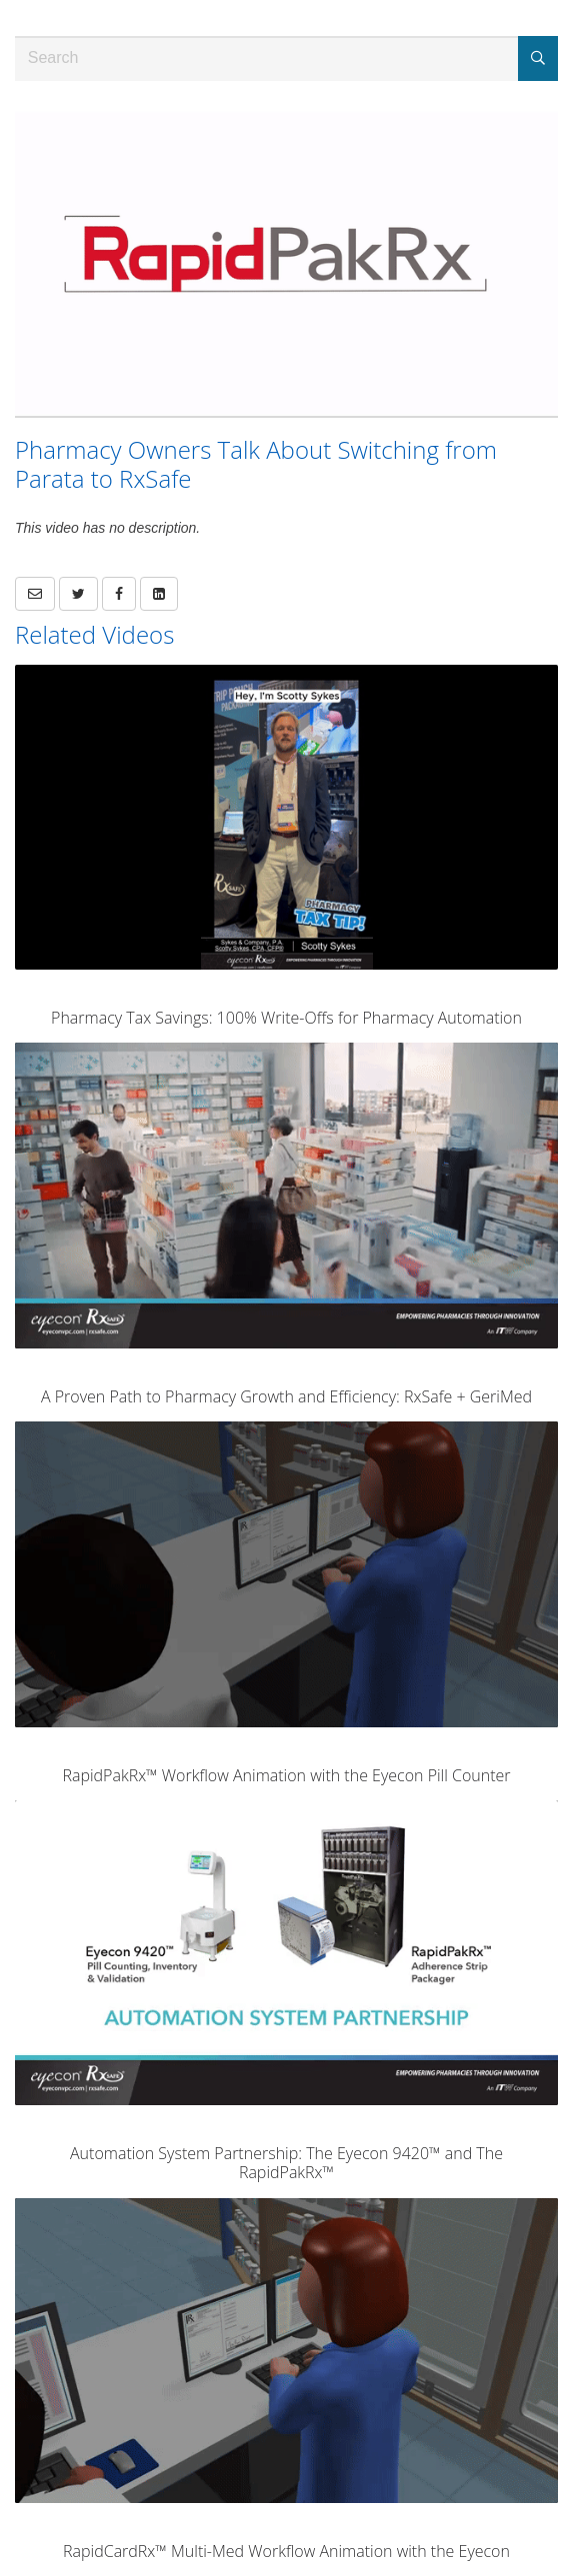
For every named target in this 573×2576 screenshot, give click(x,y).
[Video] (286, 263)
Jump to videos (0, 0)
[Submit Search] (538, 58)
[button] (35, 594)
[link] (78, 594)
